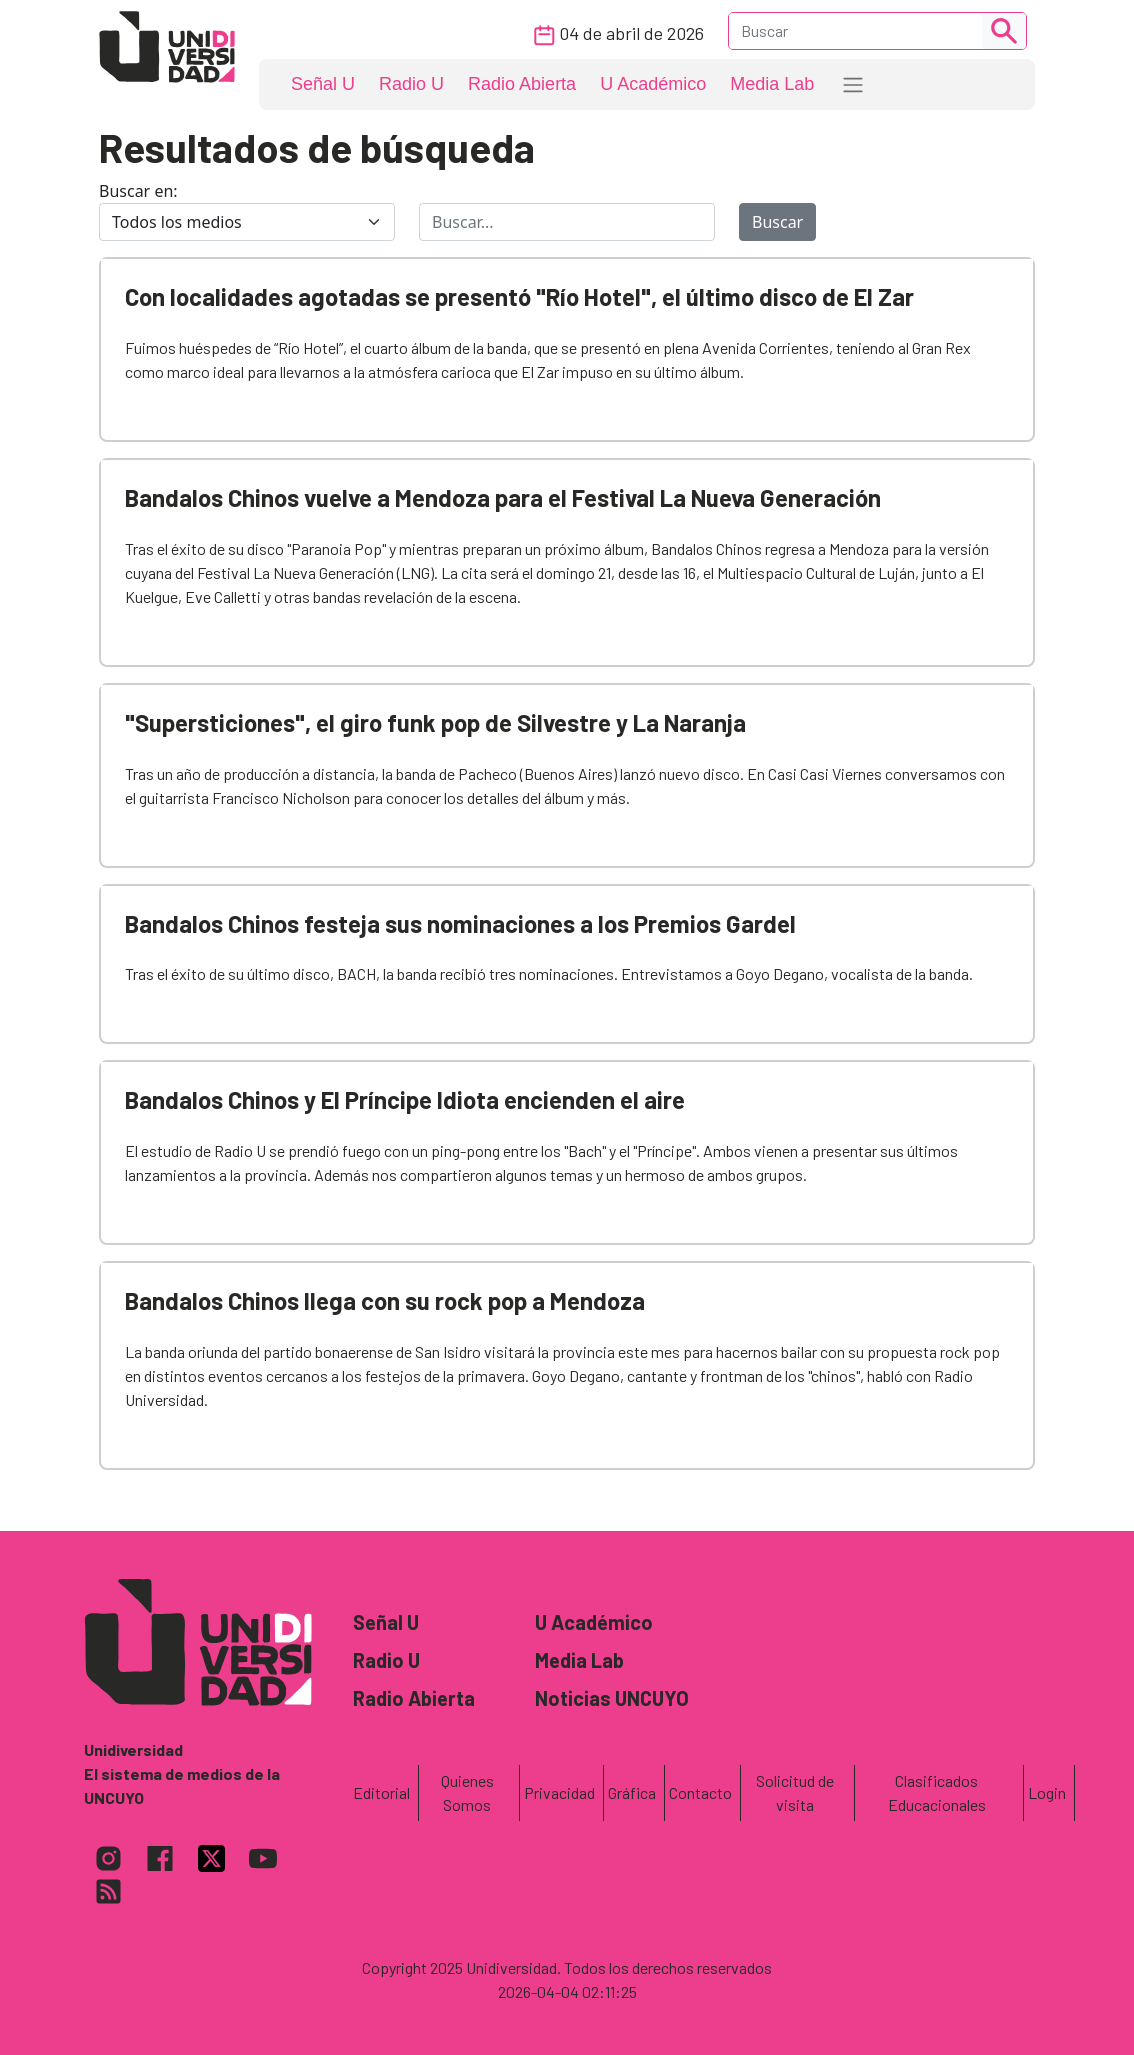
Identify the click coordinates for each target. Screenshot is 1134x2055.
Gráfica (632, 1792)
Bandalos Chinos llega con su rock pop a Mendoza (385, 1300)
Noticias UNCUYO (612, 1698)
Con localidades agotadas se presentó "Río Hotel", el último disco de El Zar (519, 296)
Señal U (323, 84)
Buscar (777, 222)
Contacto (700, 1792)
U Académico (653, 84)
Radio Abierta (522, 84)
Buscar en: (138, 191)
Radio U (411, 84)
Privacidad (559, 1792)
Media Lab (772, 84)
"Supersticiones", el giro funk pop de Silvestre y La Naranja (435, 722)
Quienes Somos (467, 1792)
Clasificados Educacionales (937, 1792)
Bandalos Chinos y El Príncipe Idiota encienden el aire (405, 1099)
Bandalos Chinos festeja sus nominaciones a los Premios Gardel (460, 923)
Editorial (381, 1792)
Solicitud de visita (795, 1792)
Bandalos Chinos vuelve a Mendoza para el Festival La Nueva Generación (503, 497)
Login (1047, 1792)
